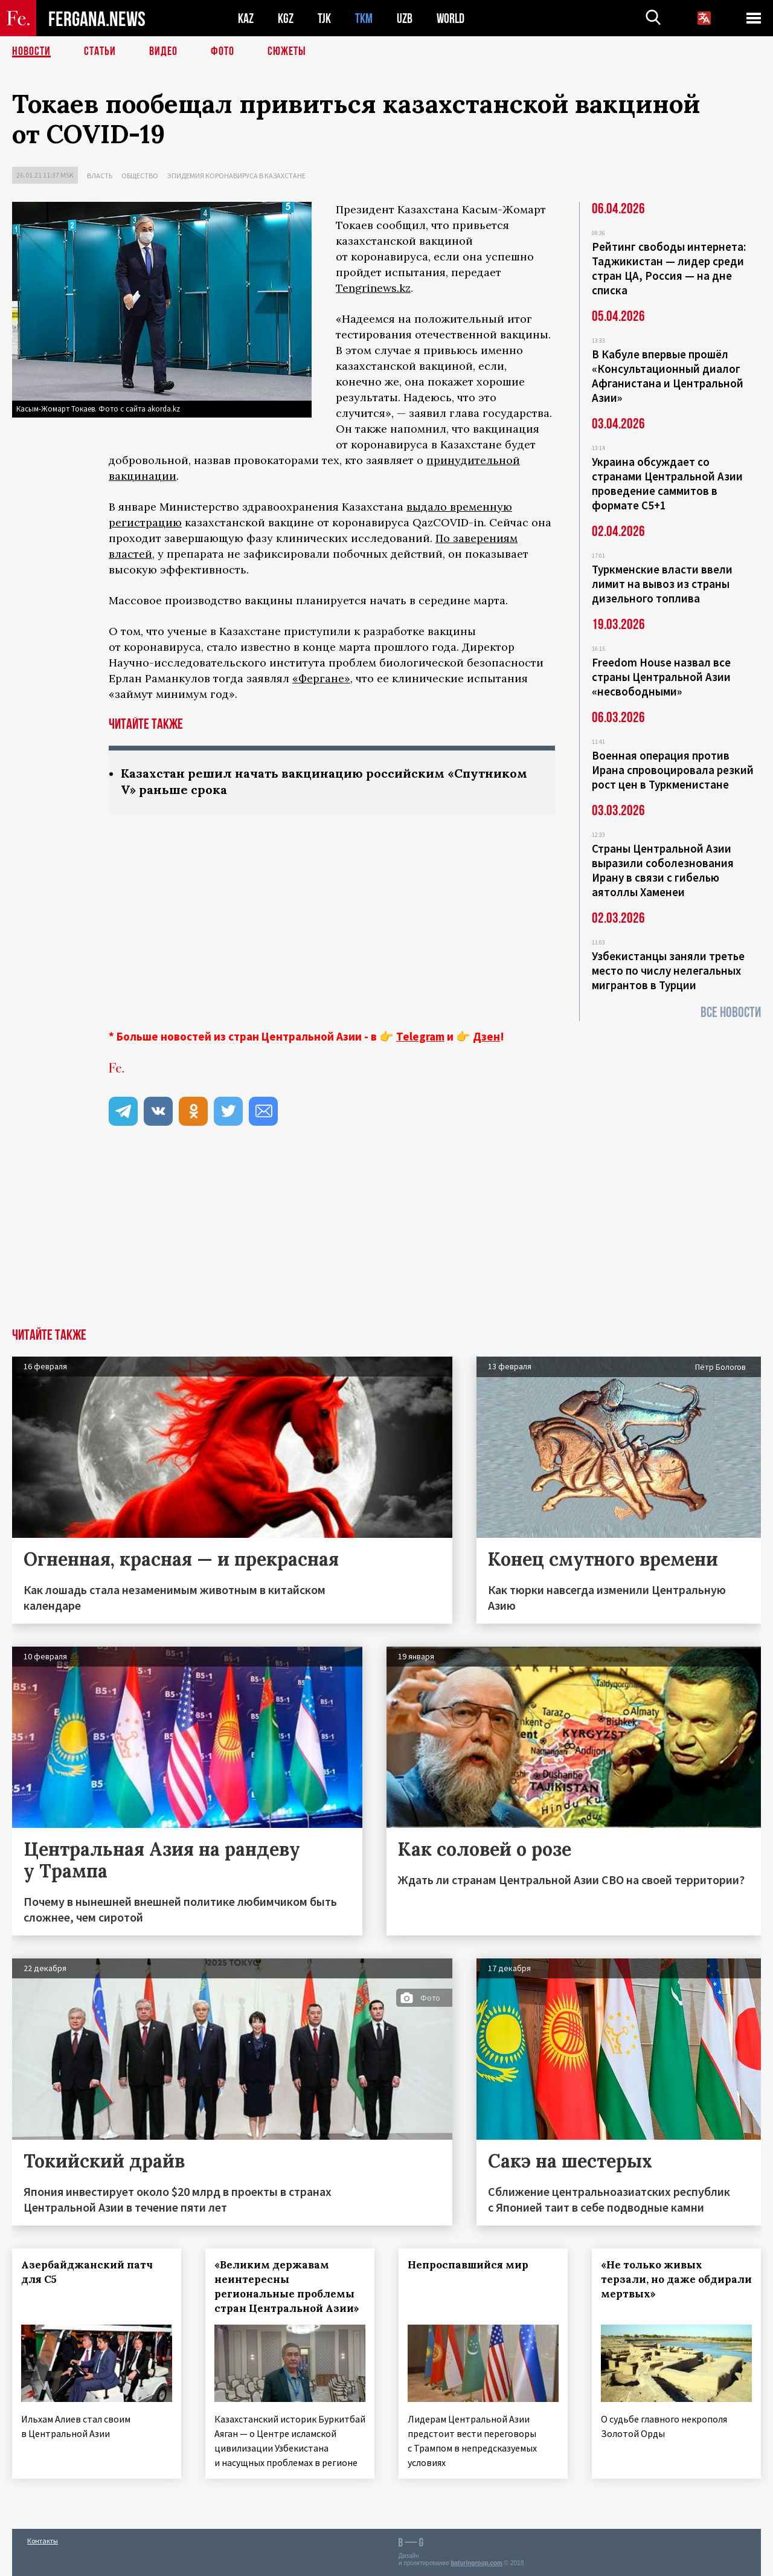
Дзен (486, 1036)
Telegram (420, 1036)
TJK (324, 18)
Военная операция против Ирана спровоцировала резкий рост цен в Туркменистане (673, 770)
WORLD (450, 18)
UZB (404, 18)
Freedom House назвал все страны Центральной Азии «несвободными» (661, 677)
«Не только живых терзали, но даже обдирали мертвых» (676, 2279)
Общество (139, 175)
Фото (222, 51)
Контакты (42, 2540)
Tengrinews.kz (373, 288)
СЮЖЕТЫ (287, 51)
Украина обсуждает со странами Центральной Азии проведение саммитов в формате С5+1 (667, 483)
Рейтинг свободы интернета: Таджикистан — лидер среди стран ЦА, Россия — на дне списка (669, 268)
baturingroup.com (476, 2563)
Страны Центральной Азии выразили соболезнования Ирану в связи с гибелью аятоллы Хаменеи (663, 870)
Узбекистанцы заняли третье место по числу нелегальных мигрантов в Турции (668, 970)
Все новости (731, 1012)
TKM (364, 18)
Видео (163, 51)
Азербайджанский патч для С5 (87, 2272)
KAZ (246, 18)
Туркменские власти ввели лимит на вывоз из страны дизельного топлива (662, 583)
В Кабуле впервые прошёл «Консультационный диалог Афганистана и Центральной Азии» (667, 376)
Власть (99, 175)
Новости (31, 51)
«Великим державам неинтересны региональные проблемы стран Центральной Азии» (286, 2286)
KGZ (285, 18)
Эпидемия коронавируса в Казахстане (236, 175)
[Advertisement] (332, 928)
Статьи (100, 51)
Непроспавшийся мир (468, 2264)
